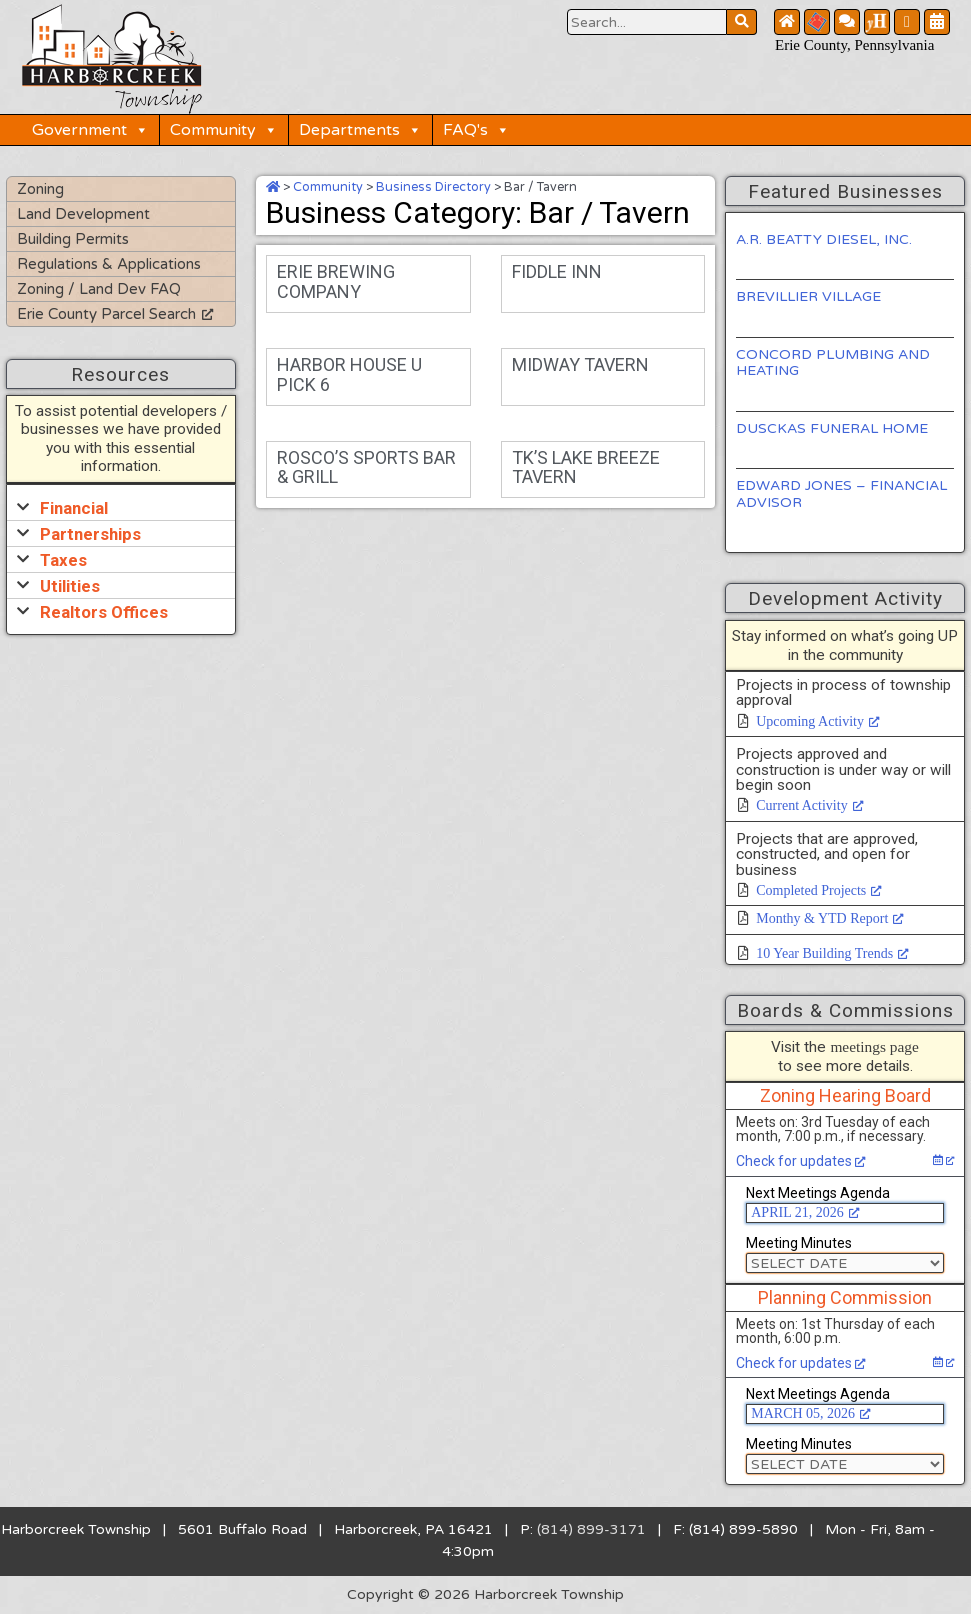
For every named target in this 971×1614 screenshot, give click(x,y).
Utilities (70, 586)
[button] (121, 507)
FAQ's (476, 130)
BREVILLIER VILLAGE (808, 296)
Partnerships (90, 534)
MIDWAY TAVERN (580, 364)
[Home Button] (787, 22)
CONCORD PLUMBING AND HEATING (833, 363)
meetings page (874, 1046)
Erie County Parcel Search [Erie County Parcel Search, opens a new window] (115, 314)
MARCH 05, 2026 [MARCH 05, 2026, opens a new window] (811, 1413)
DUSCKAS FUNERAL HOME (832, 428)
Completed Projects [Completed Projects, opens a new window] (819, 890)
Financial (74, 508)
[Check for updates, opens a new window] (943, 1160)
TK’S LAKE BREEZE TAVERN (586, 467)
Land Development (83, 214)
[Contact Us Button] (847, 22)
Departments (360, 130)
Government (90, 130)
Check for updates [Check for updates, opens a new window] (801, 1161)
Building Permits (73, 239)
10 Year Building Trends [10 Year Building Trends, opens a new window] (832, 953)
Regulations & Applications (109, 264)
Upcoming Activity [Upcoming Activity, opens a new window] (818, 721)
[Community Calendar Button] (937, 22)
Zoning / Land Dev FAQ (99, 289)
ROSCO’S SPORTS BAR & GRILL (366, 467)
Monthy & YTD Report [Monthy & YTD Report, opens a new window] (830, 918)
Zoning (40, 189)
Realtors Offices (104, 612)
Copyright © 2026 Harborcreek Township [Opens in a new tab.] (485, 1594)
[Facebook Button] (907, 22)
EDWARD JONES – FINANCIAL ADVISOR (841, 494)
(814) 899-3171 (591, 1529)
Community (224, 130)
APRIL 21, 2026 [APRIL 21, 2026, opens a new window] (805, 1212)
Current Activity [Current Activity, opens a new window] (809, 805)
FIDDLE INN (557, 271)
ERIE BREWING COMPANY (336, 281)
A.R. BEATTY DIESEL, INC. (824, 239)
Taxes (63, 560)
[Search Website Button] (647, 22)
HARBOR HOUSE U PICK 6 (349, 374)
